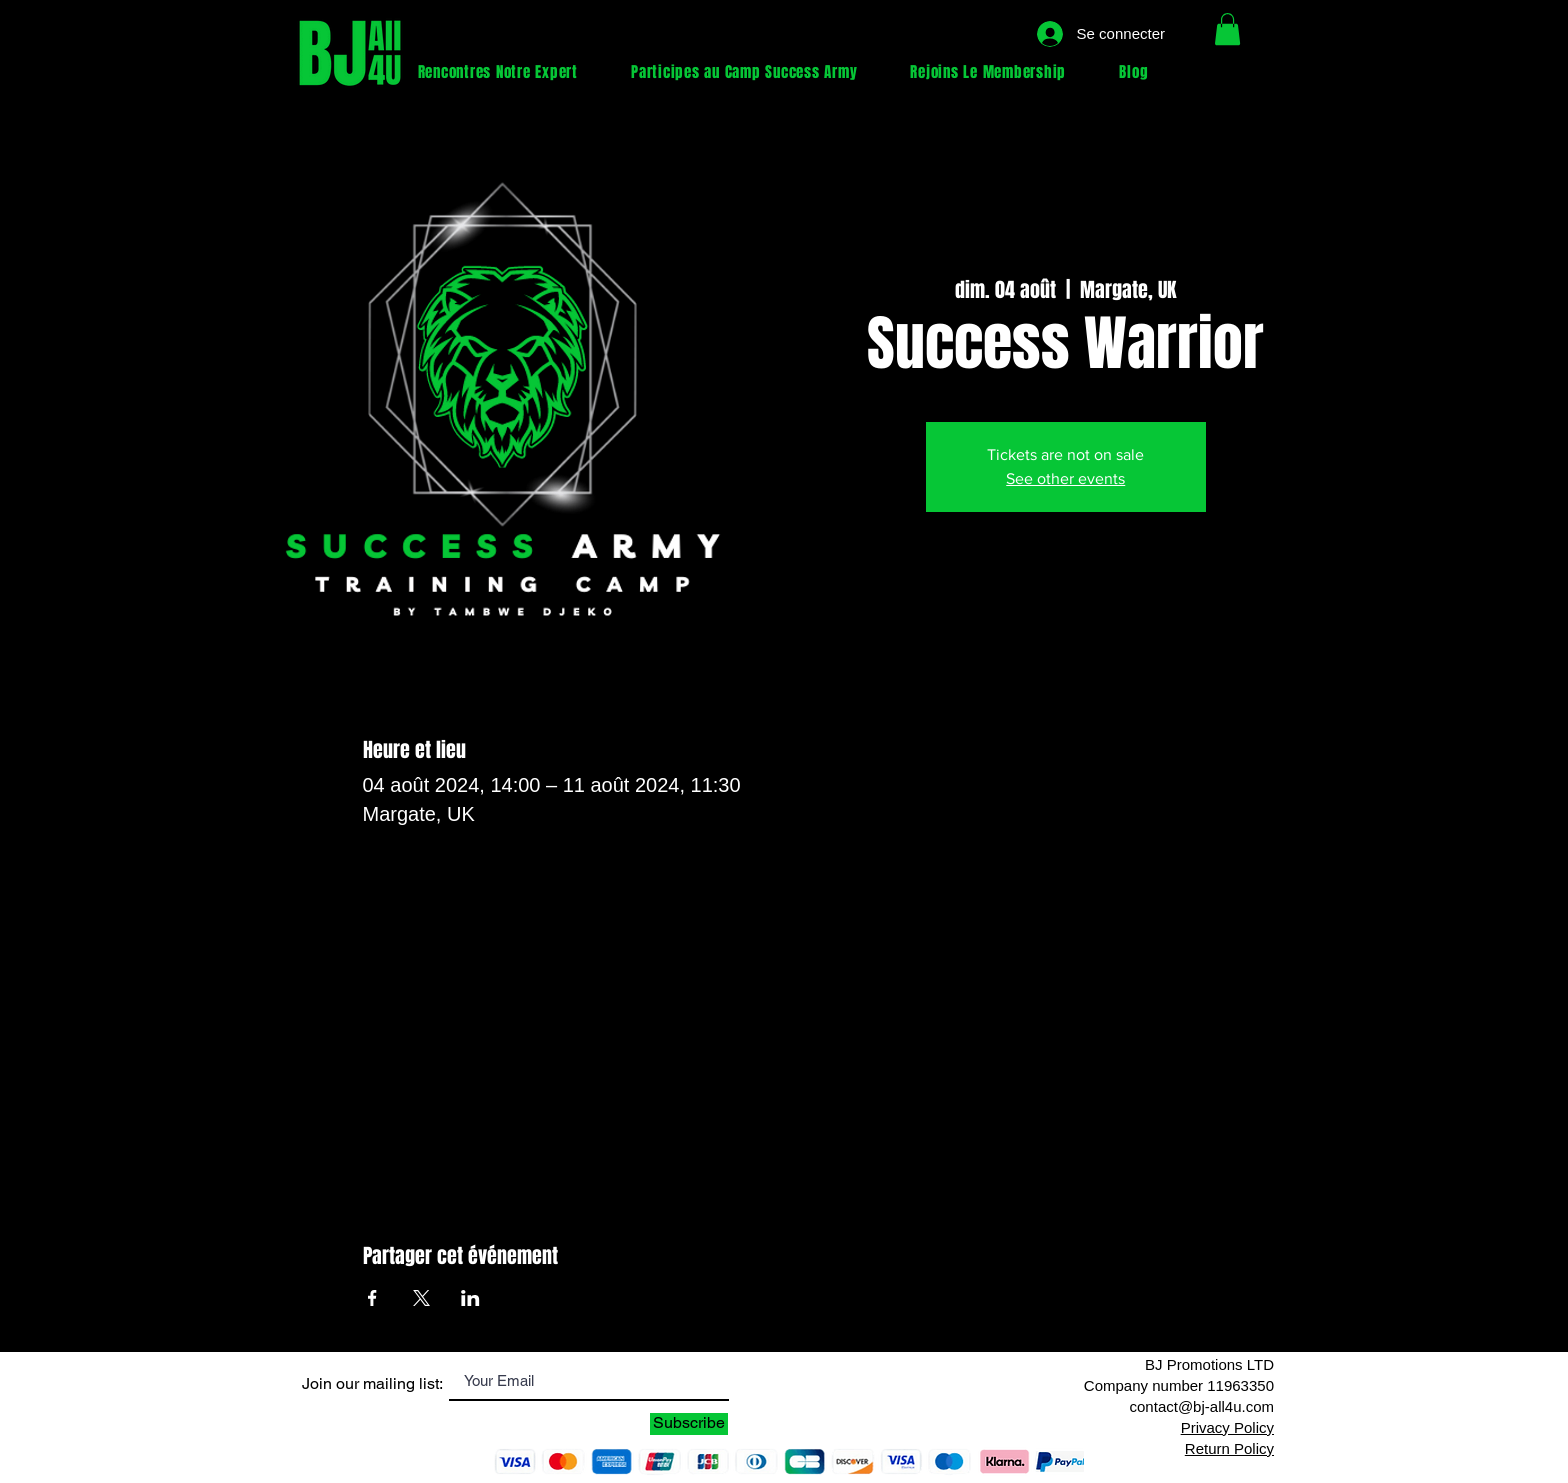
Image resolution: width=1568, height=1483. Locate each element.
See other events (1065, 478)
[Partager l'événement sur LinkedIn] (470, 1298)
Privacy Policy (1227, 1427)
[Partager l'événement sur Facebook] (372, 1298)
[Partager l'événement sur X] (421, 1298)
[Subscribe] (689, 1424)
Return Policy (1229, 1448)
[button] (1227, 29)
